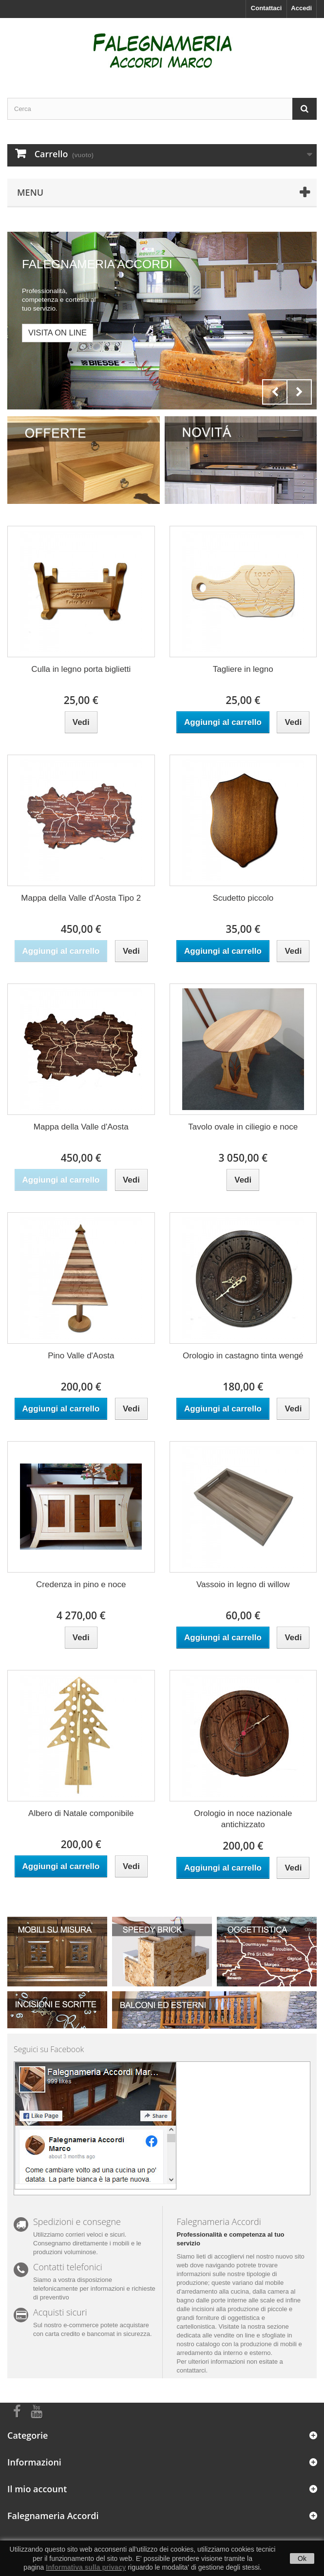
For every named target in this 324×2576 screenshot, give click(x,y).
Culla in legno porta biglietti (81, 669)
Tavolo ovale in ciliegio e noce (243, 1126)
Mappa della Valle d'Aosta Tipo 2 (81, 898)
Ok (302, 2558)
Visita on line (57, 332)
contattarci (191, 2370)
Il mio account (37, 2489)
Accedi (301, 8)
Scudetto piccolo (242, 898)
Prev (274, 392)
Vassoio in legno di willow (243, 1584)
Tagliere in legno (243, 669)
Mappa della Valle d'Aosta (81, 1126)
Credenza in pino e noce (81, 1584)
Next (299, 392)
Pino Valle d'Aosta (81, 1355)
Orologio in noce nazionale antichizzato (243, 1819)
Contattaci (266, 8)
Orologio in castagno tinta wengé (243, 1355)
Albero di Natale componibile (80, 1813)
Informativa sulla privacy (86, 2567)
